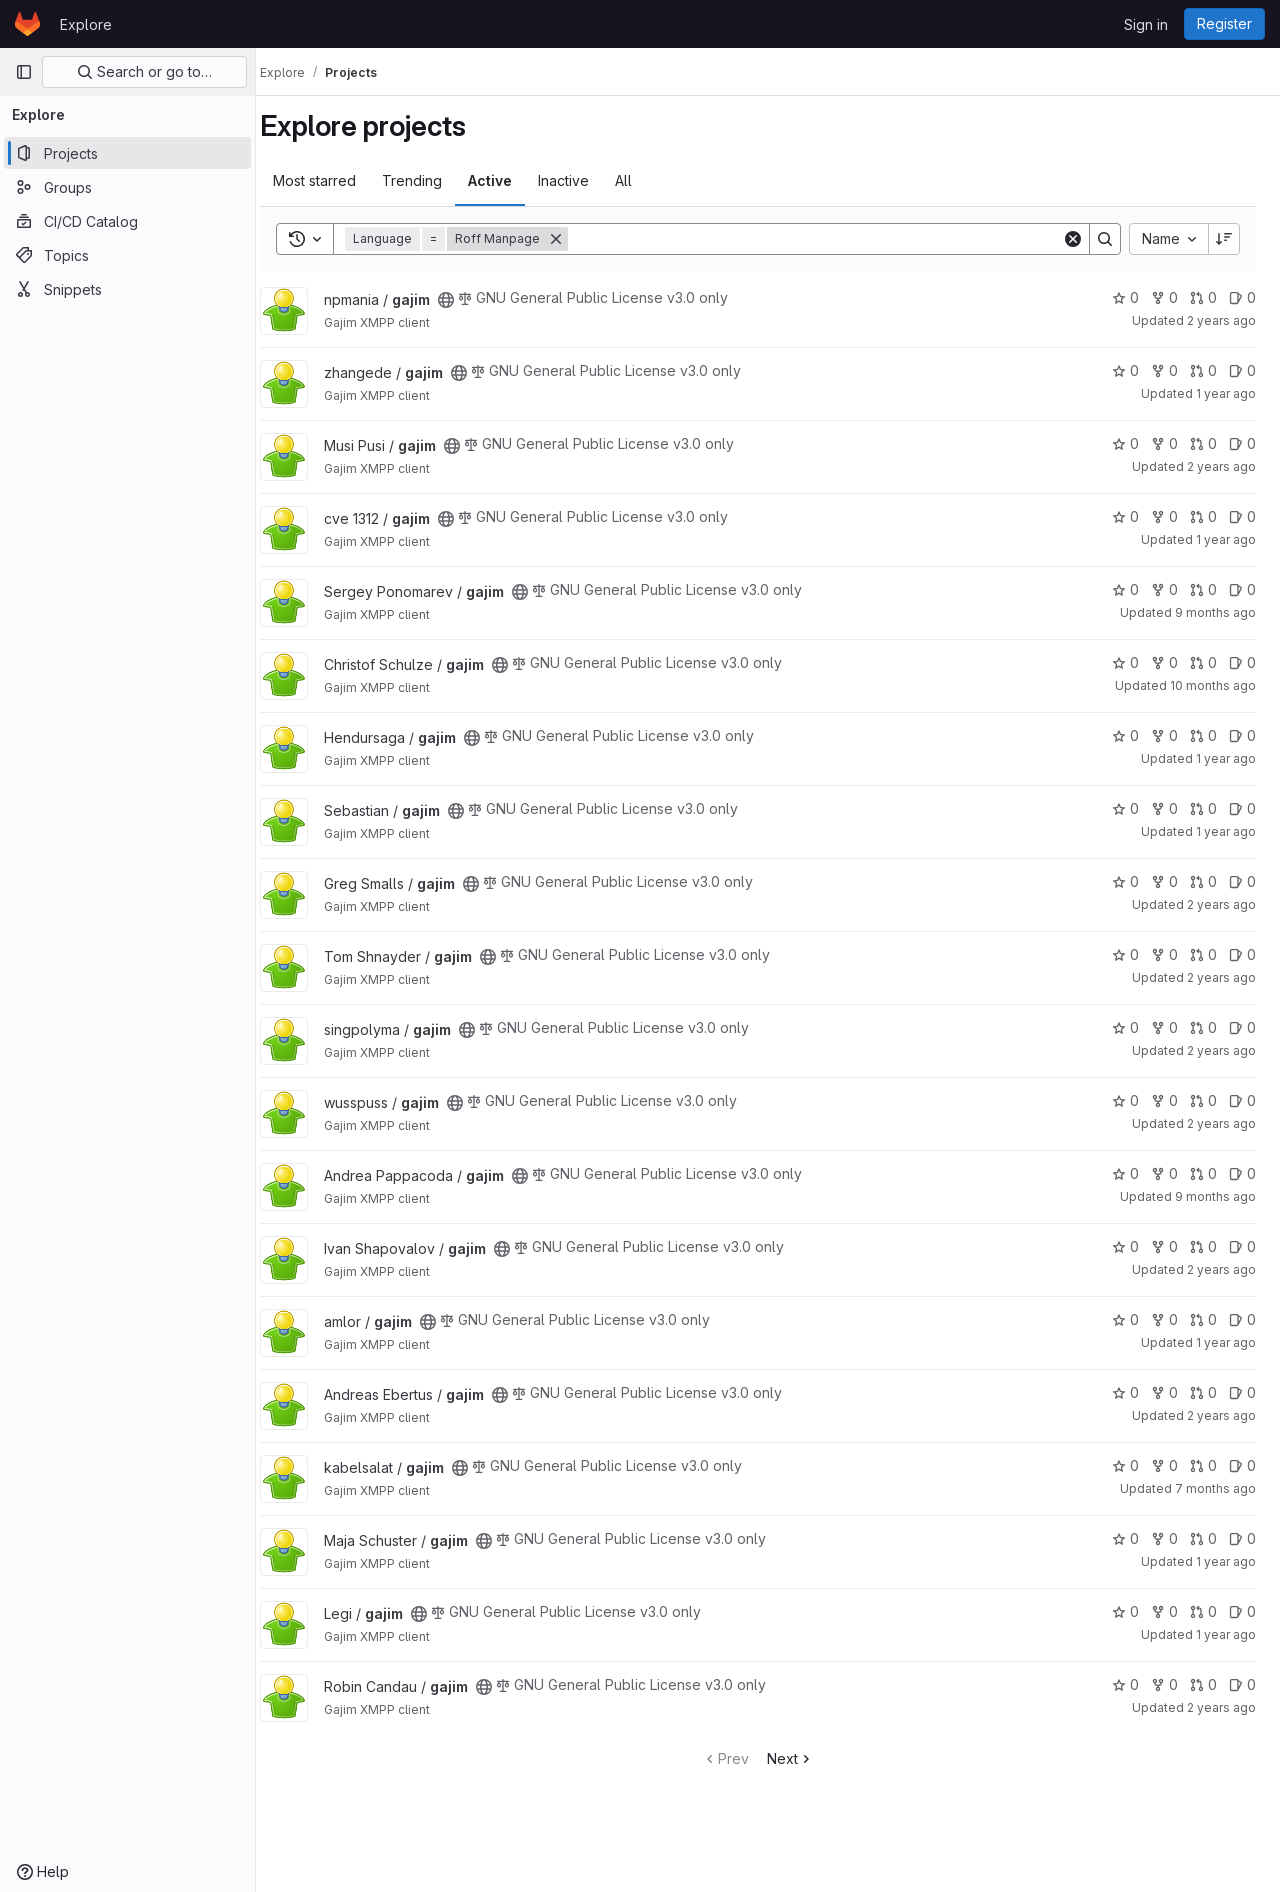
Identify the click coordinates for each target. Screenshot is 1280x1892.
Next (800, 1758)
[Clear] (1073, 239)
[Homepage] (27, 24)
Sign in (1146, 24)
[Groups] (127, 187)
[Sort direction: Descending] (1224, 239)
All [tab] (643, 180)
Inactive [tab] (583, 180)
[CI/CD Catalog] (127, 221)
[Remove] (576, 239)
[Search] (825, 239)
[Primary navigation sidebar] (24, 72)
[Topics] (127, 255)
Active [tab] (510, 180)
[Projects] (127, 153)
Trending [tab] (432, 180)
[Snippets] (127, 289)
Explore (86, 24)
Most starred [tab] (334, 180)
